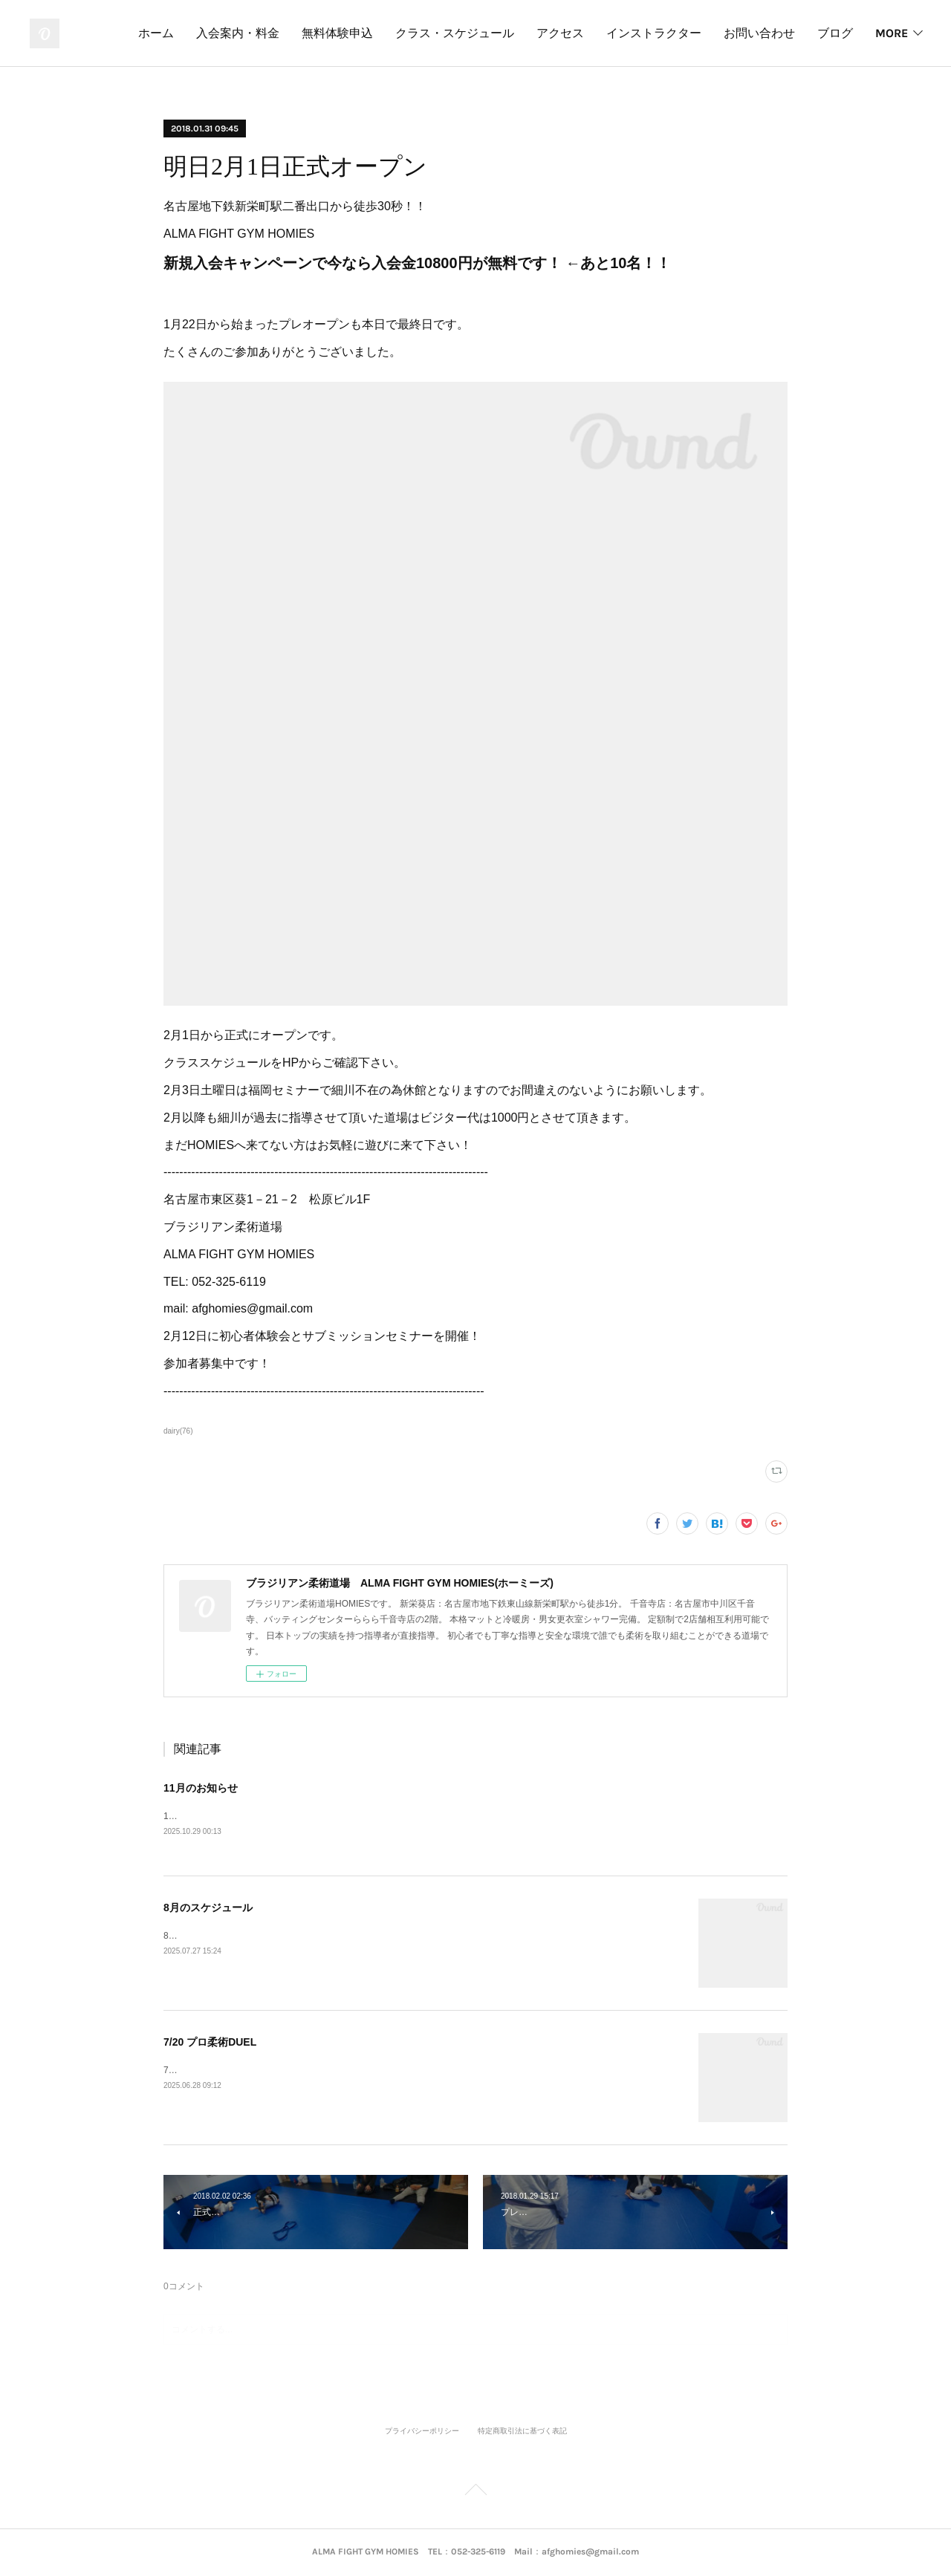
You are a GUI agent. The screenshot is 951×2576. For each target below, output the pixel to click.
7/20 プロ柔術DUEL (209, 2043)
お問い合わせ (817, 33)
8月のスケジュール (208, 1909)
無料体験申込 (395, 33)
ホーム (214, 33)
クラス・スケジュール (512, 33)
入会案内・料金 (295, 33)
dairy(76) (178, 1431)
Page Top (475, 2493)
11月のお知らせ (200, 1788)
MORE (891, 33)
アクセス (618, 33)
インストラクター (711, 33)
